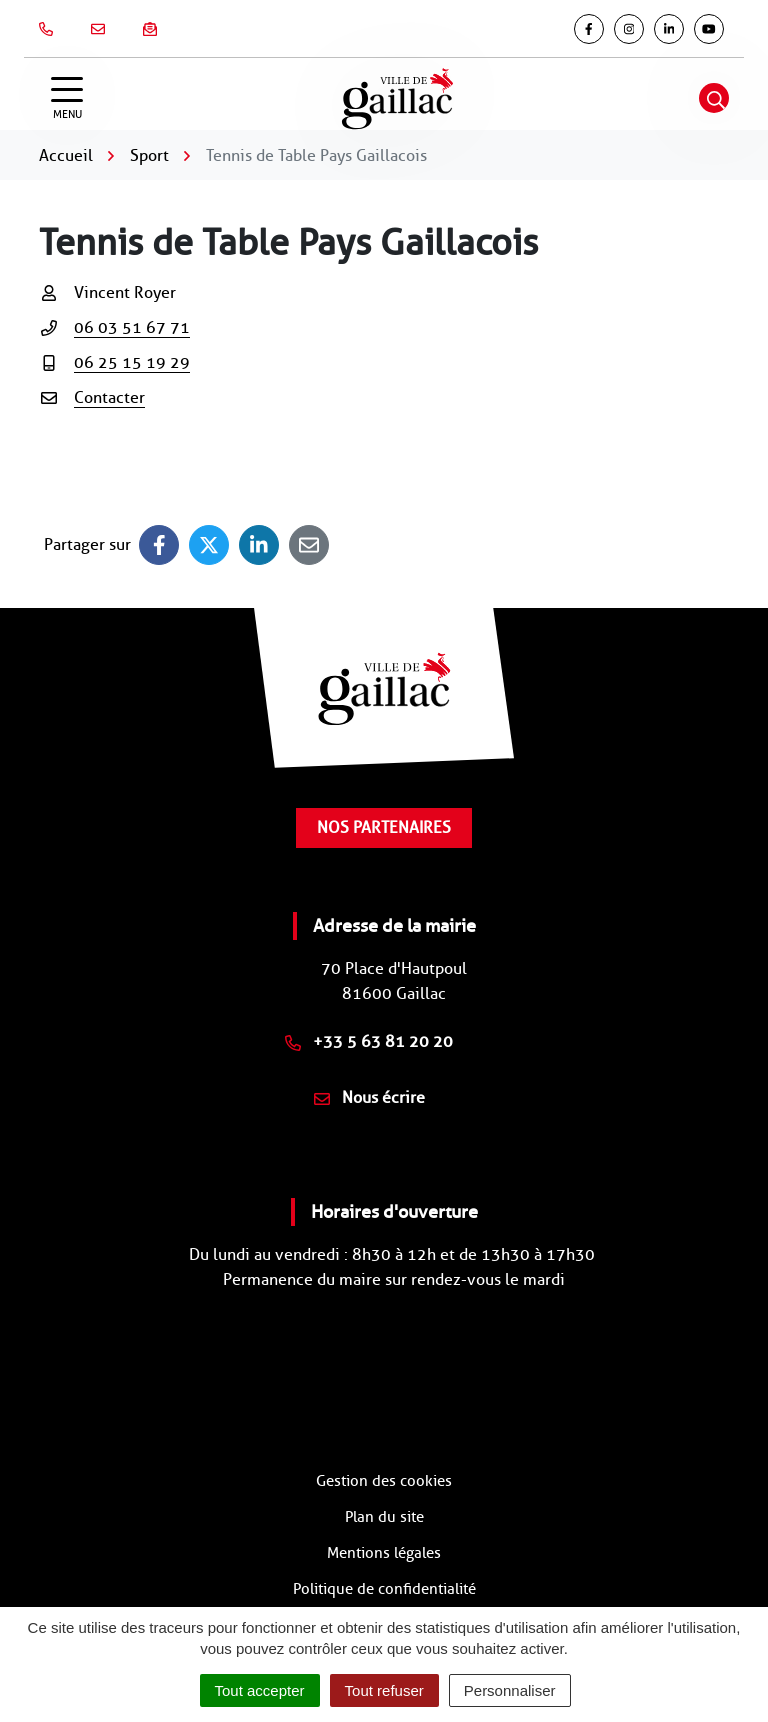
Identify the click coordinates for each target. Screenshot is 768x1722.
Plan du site (384, 1517)
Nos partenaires (384, 827)
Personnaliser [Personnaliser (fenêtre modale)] (510, 1690)
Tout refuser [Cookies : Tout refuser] (384, 1690)
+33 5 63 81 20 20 (369, 1041)
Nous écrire (369, 1097)
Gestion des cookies (384, 1481)
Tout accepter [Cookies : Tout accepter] (260, 1690)
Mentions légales (384, 1553)
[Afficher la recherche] (714, 98)
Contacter (109, 397)
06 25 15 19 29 (132, 362)
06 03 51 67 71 (132, 327)
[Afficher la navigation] (67, 98)
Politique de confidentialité (384, 1589)
